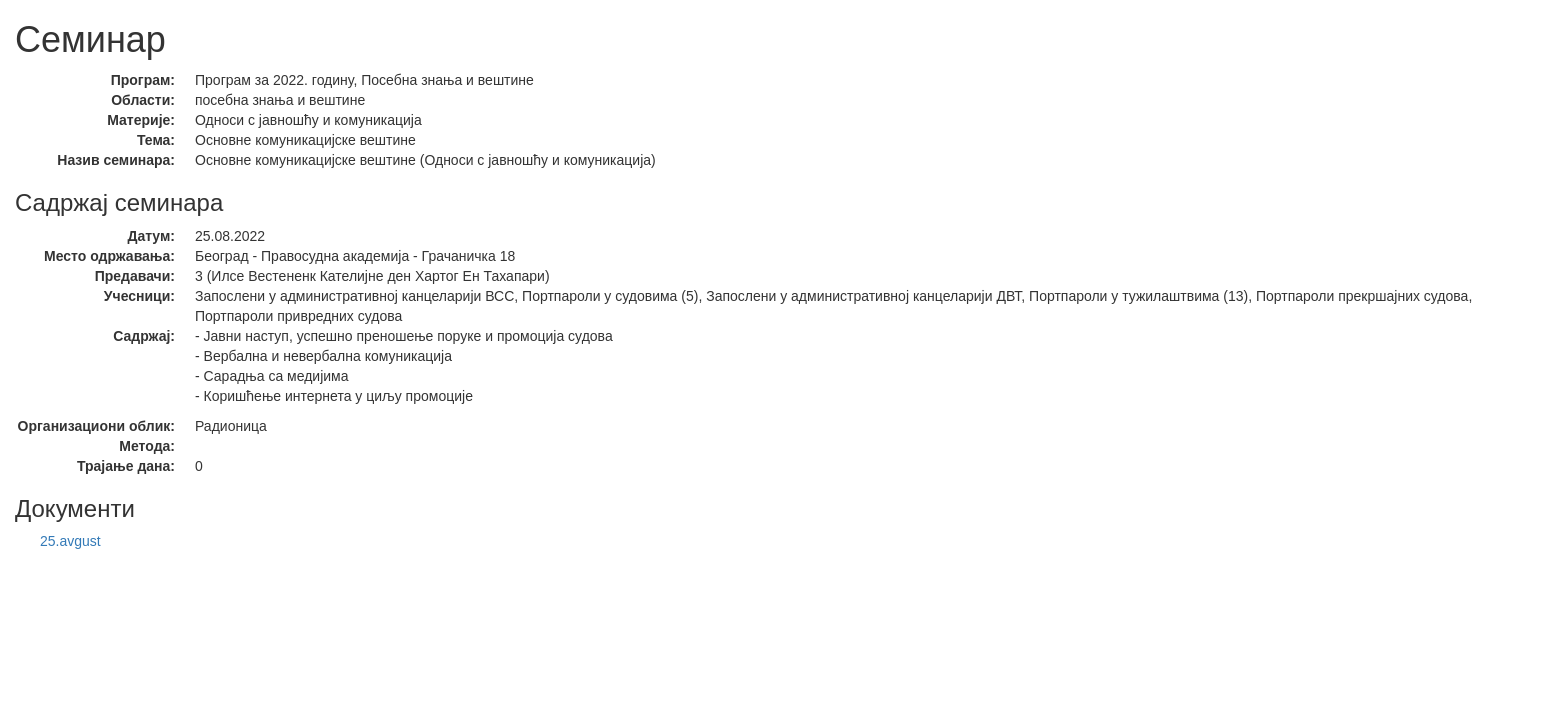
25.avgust (70, 541)
